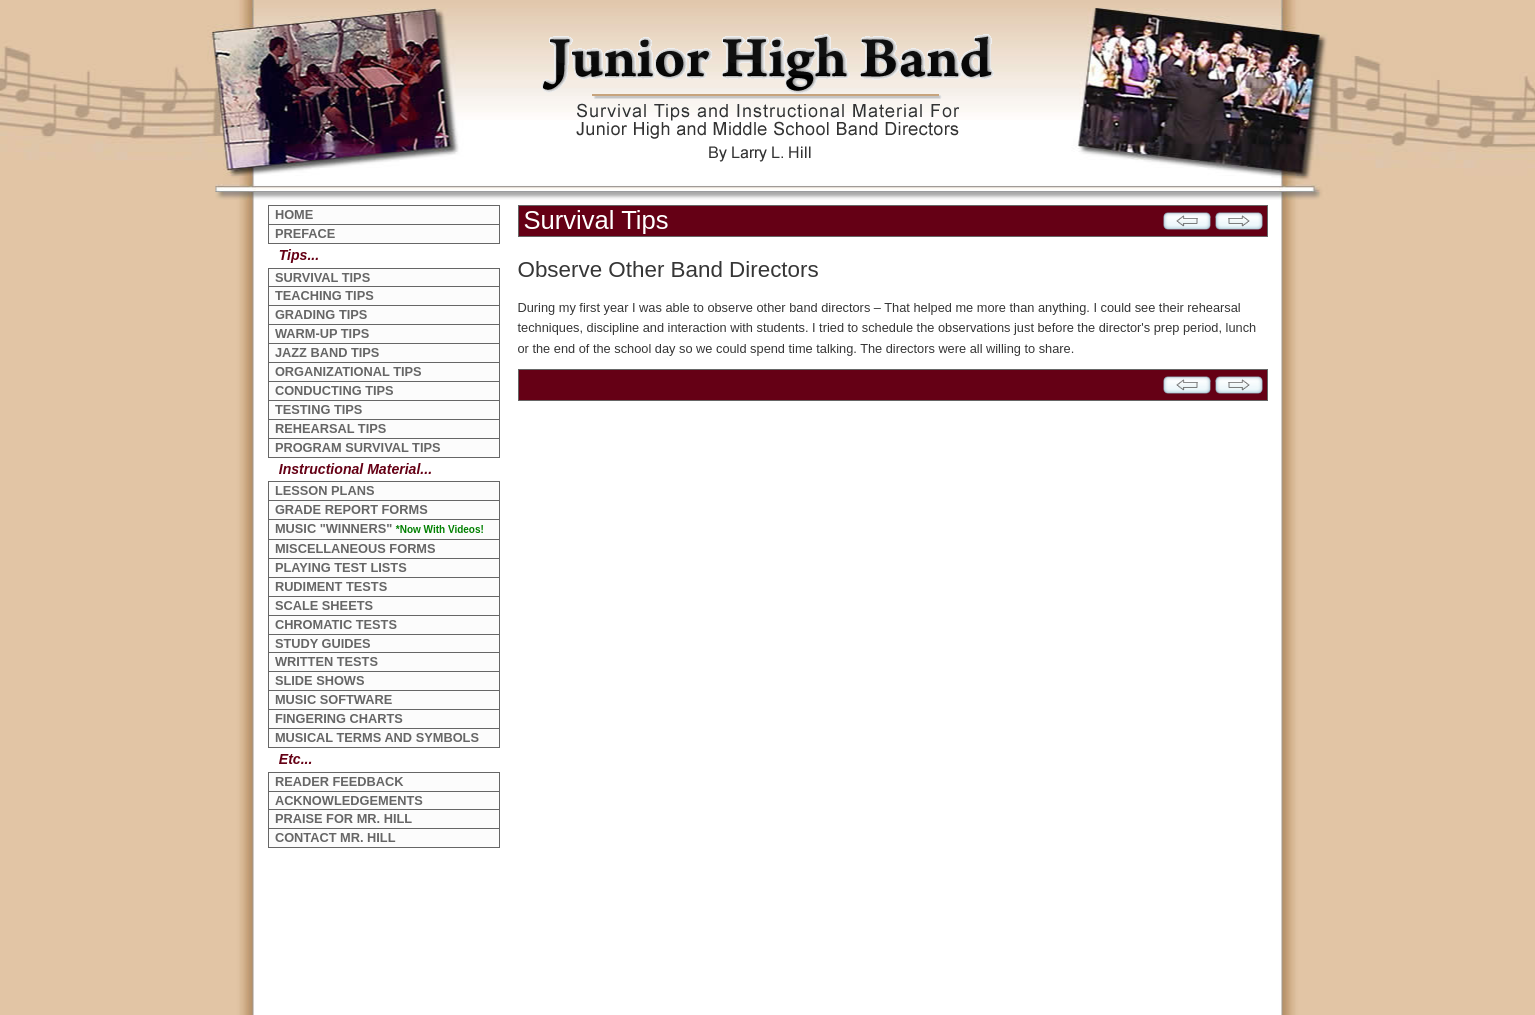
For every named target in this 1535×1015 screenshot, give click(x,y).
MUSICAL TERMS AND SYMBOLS (377, 737)
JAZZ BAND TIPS (327, 352)
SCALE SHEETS (324, 605)
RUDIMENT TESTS (331, 586)
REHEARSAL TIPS (330, 428)
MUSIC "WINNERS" (379, 528)
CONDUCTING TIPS (334, 390)
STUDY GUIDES (323, 643)
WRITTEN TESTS (326, 661)
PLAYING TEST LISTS (341, 567)
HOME (294, 214)
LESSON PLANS (325, 490)
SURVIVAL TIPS (322, 277)
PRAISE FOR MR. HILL (343, 818)
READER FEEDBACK (339, 781)
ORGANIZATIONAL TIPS (348, 371)
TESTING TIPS (318, 409)
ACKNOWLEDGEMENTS (349, 800)
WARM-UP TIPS (322, 333)
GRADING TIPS (321, 314)
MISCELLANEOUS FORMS (355, 548)
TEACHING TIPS (324, 295)
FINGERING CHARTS (339, 718)
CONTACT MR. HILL (335, 837)
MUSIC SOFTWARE (333, 699)
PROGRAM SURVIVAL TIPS (358, 447)
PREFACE (305, 233)
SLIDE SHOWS (320, 680)
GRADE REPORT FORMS (351, 509)
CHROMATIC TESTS (336, 624)
